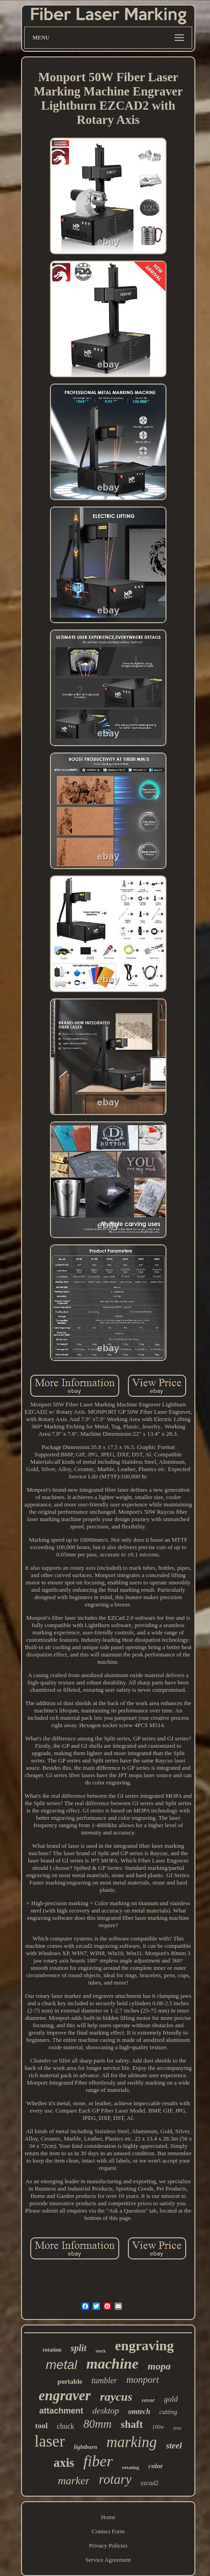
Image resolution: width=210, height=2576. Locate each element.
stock (100, 2350)
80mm (97, 2424)
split (78, 2348)
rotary (115, 2479)
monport (142, 2379)
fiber (98, 2461)
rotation (52, 2350)
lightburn (85, 2446)
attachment (61, 2410)
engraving (144, 2345)
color (156, 2466)
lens (177, 2428)
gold (171, 2399)
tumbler (104, 2380)
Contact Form (108, 2531)
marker (73, 2481)
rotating (130, 2467)
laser (49, 2441)
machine (112, 2363)
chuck (65, 2426)
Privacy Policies (108, 2545)
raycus (116, 2396)
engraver (65, 2395)
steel (174, 2445)
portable (69, 2381)
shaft (132, 2424)
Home (108, 2517)
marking (131, 2442)
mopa (159, 2366)
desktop (106, 2410)
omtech (139, 2411)
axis (64, 2463)
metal (61, 2365)
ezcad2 (150, 2483)
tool (41, 2425)
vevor (148, 2400)
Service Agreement (108, 2559)
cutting (168, 2412)
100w (158, 2427)
